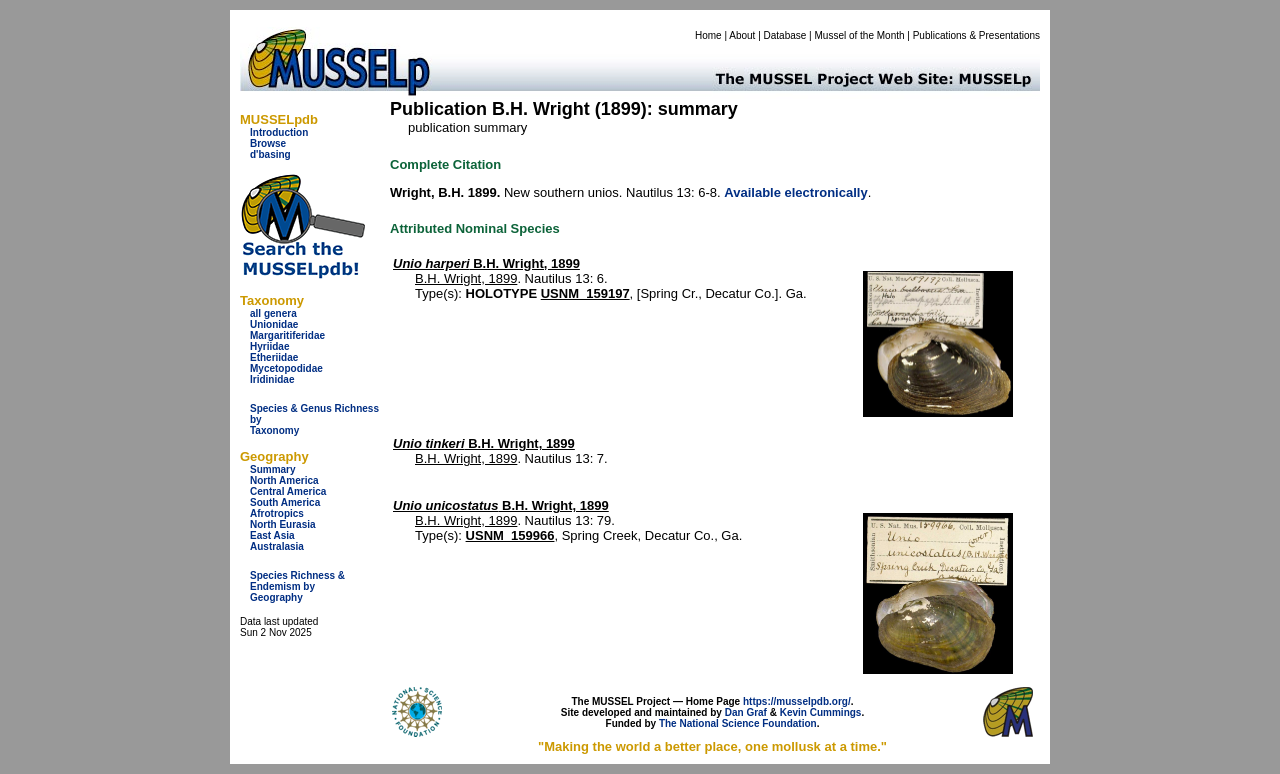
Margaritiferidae (287, 335)
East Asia (272, 535)
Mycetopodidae (286, 368)
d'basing (270, 154)
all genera (273, 313)
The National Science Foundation (738, 723)
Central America (288, 491)
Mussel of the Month (860, 35)
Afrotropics (277, 513)
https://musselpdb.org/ (797, 701)
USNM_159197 (585, 293)
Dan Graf (746, 712)
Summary (273, 469)
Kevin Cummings (821, 712)
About (742, 35)
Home (708, 35)
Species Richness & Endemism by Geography (297, 586)
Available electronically (795, 192)
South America (285, 502)
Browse (268, 143)
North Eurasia (283, 524)
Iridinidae (272, 379)
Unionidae (274, 324)
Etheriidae (274, 357)
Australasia (277, 546)
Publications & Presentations (976, 35)
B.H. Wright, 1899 (486, 263)
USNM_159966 (510, 535)
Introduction (279, 132)
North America (284, 480)
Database (785, 35)
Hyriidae (269, 346)
